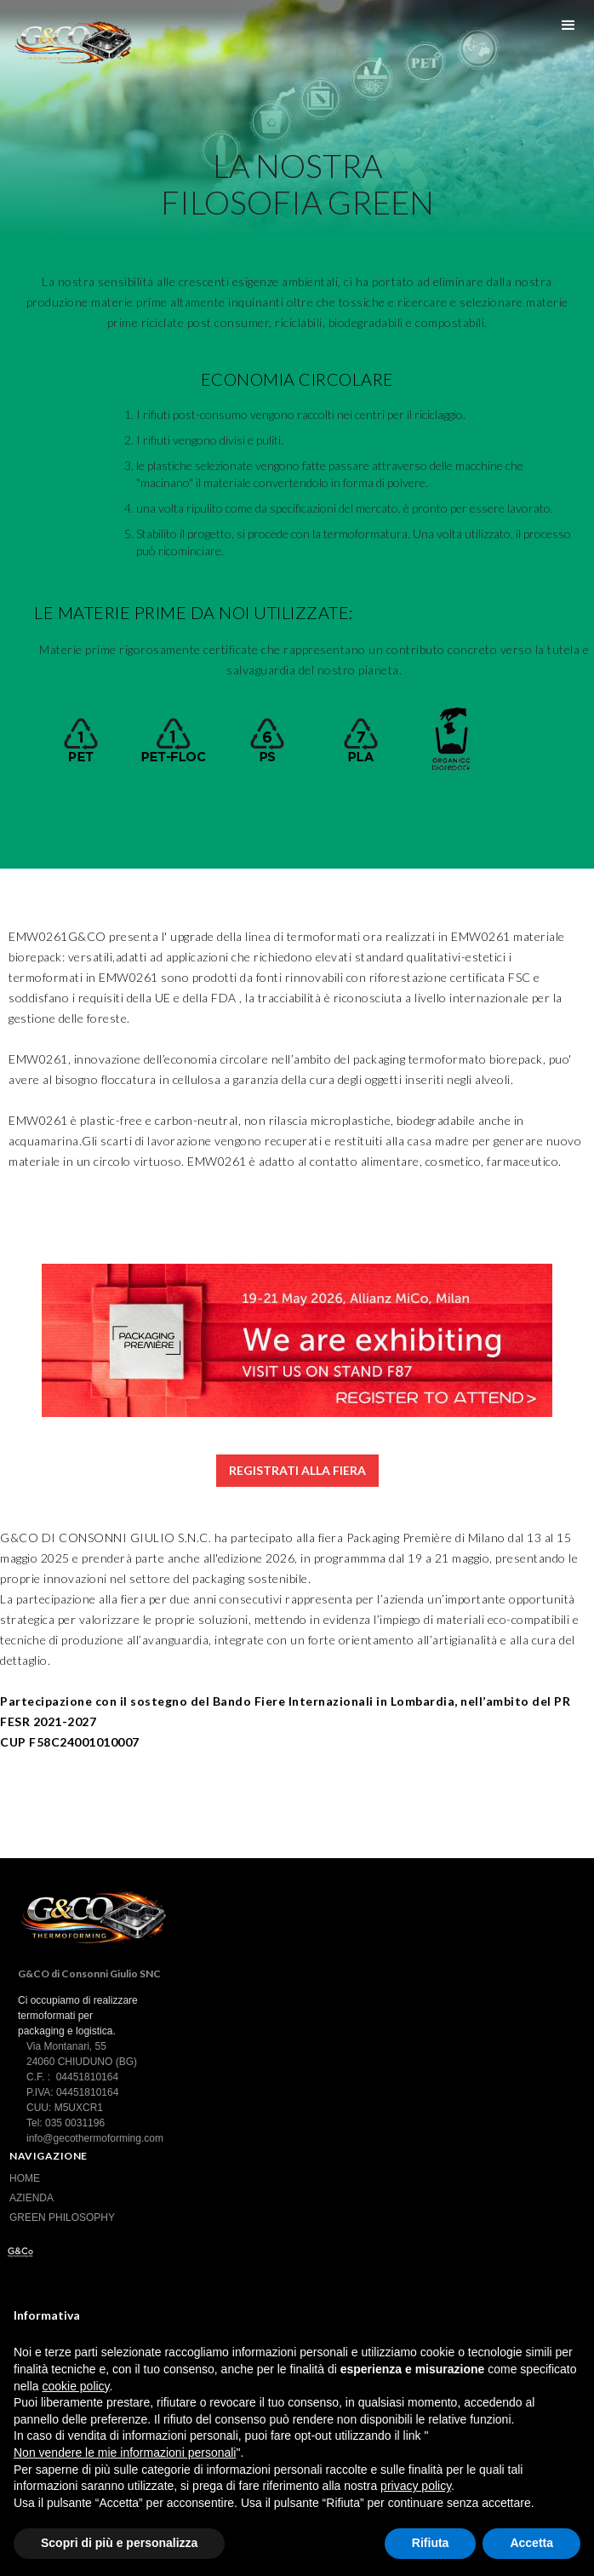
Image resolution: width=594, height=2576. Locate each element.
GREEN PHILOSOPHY (62, 2217)
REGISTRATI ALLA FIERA (297, 1470)
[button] (568, 25)
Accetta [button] (531, 2543)
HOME (24, 2178)
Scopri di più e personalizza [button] (119, 2543)
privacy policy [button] (415, 2486)
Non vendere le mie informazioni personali (125, 2452)
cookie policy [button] (75, 2386)
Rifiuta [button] (430, 2543)
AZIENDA (31, 2198)
